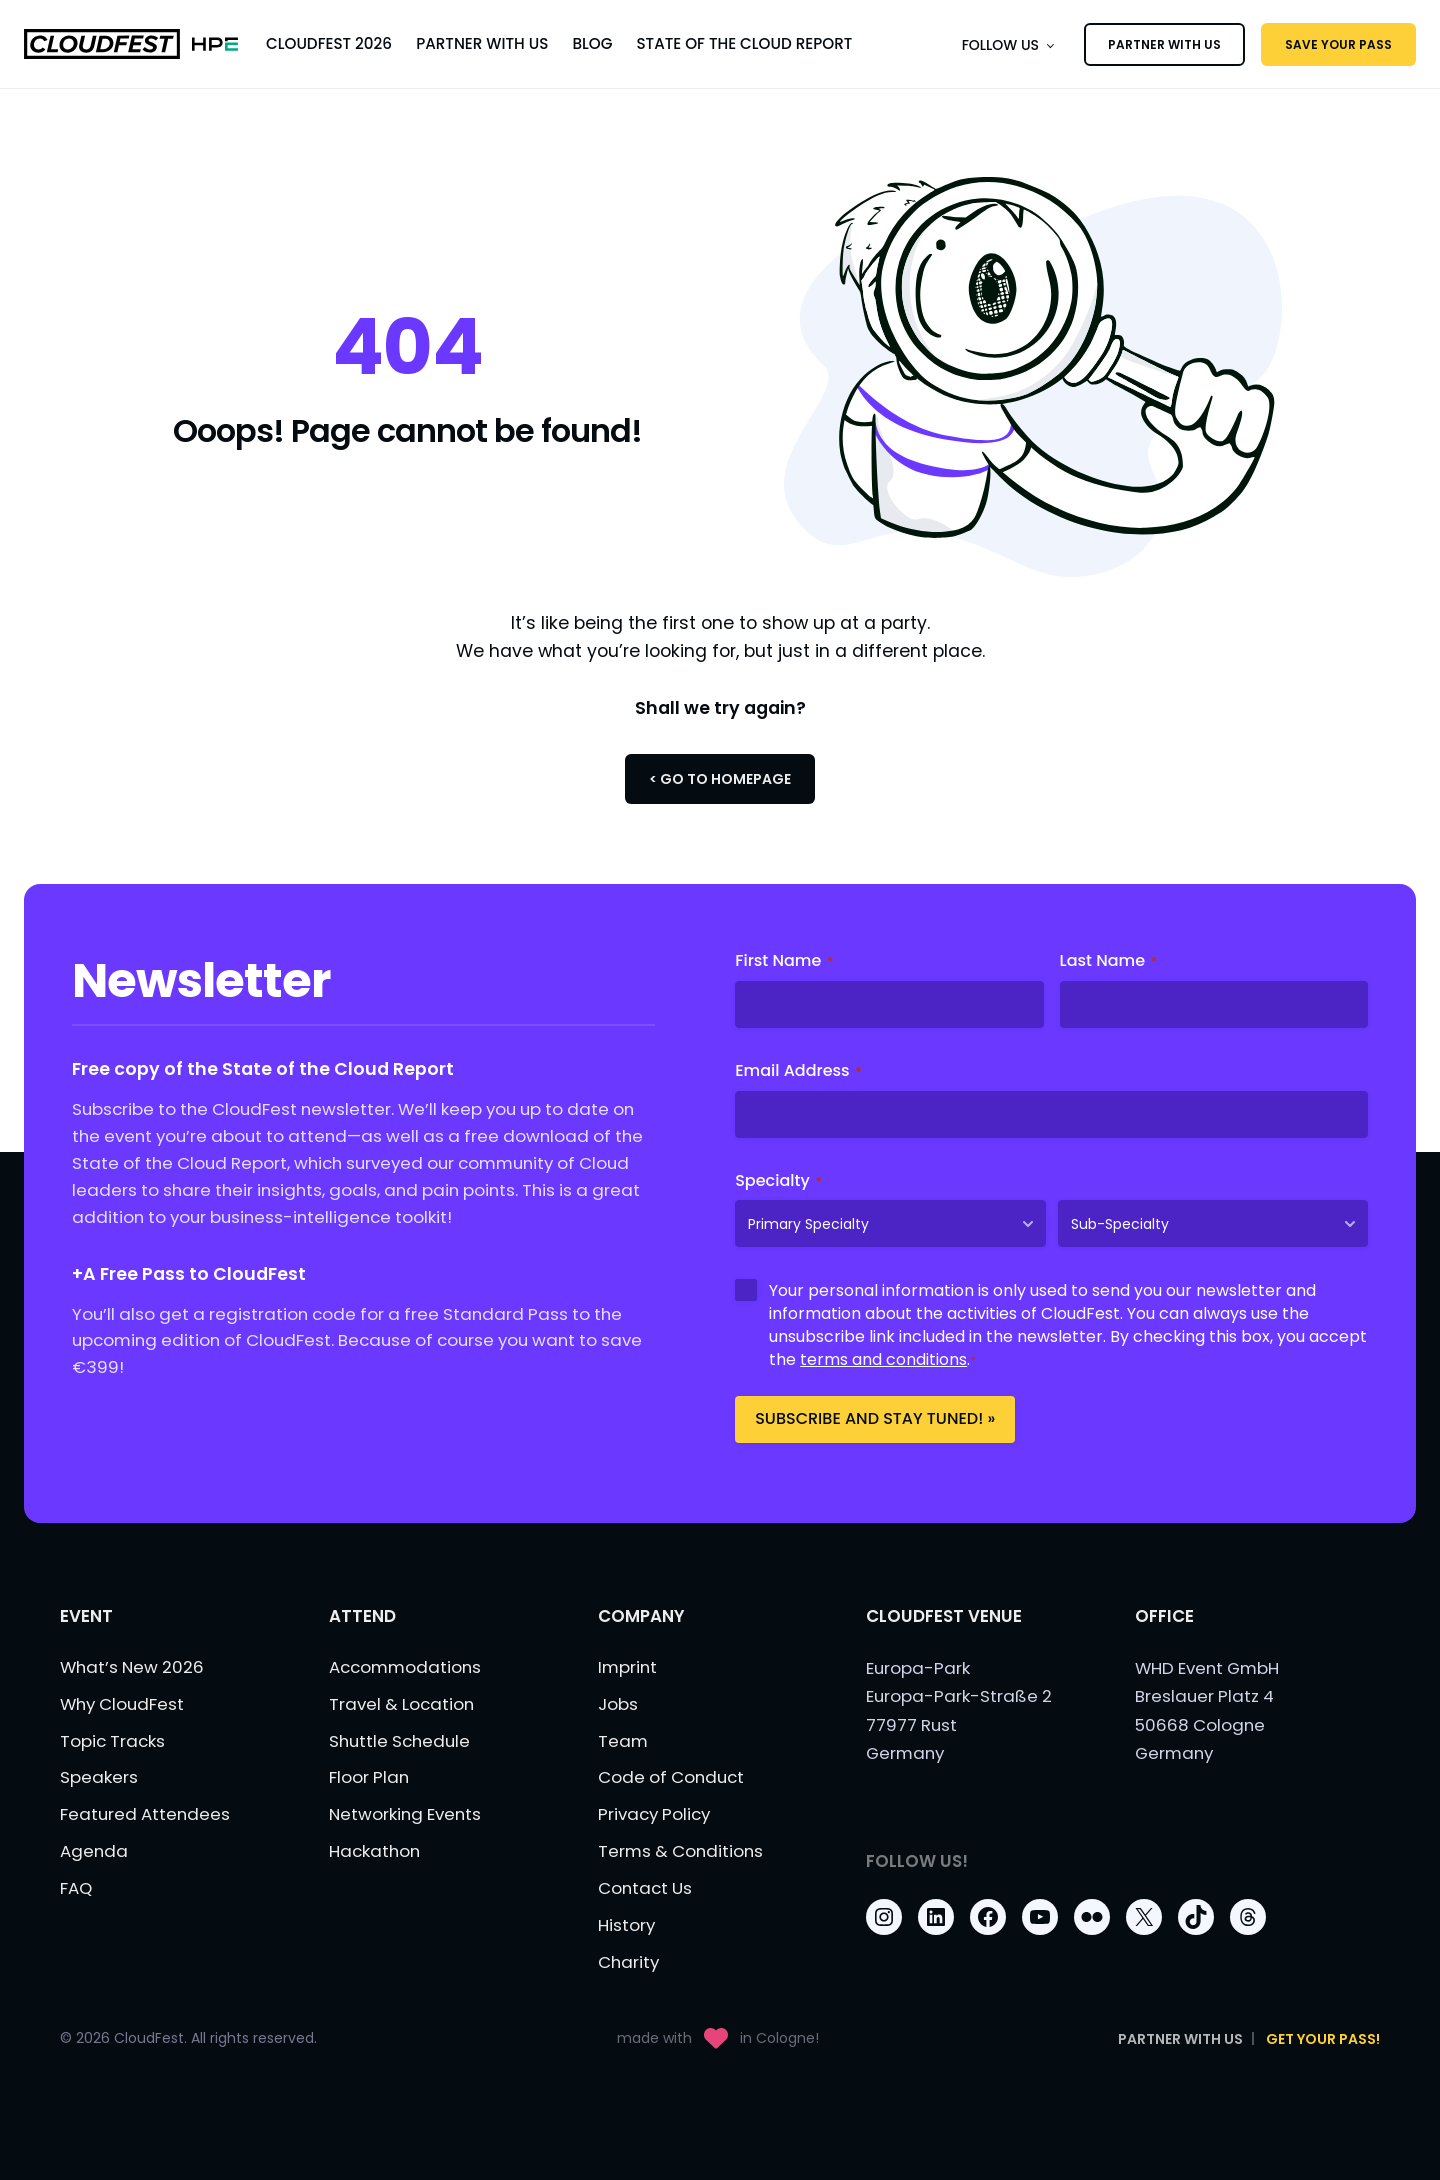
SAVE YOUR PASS (1338, 44)
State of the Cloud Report (744, 43)
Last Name (1109, 961)
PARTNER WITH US (1164, 44)
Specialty (778, 1181)
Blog (592, 43)
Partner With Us (482, 43)
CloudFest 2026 (329, 43)
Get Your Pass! (1323, 2039)
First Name (784, 961)
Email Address (798, 1071)
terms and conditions (883, 1359)
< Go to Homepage (720, 779)
